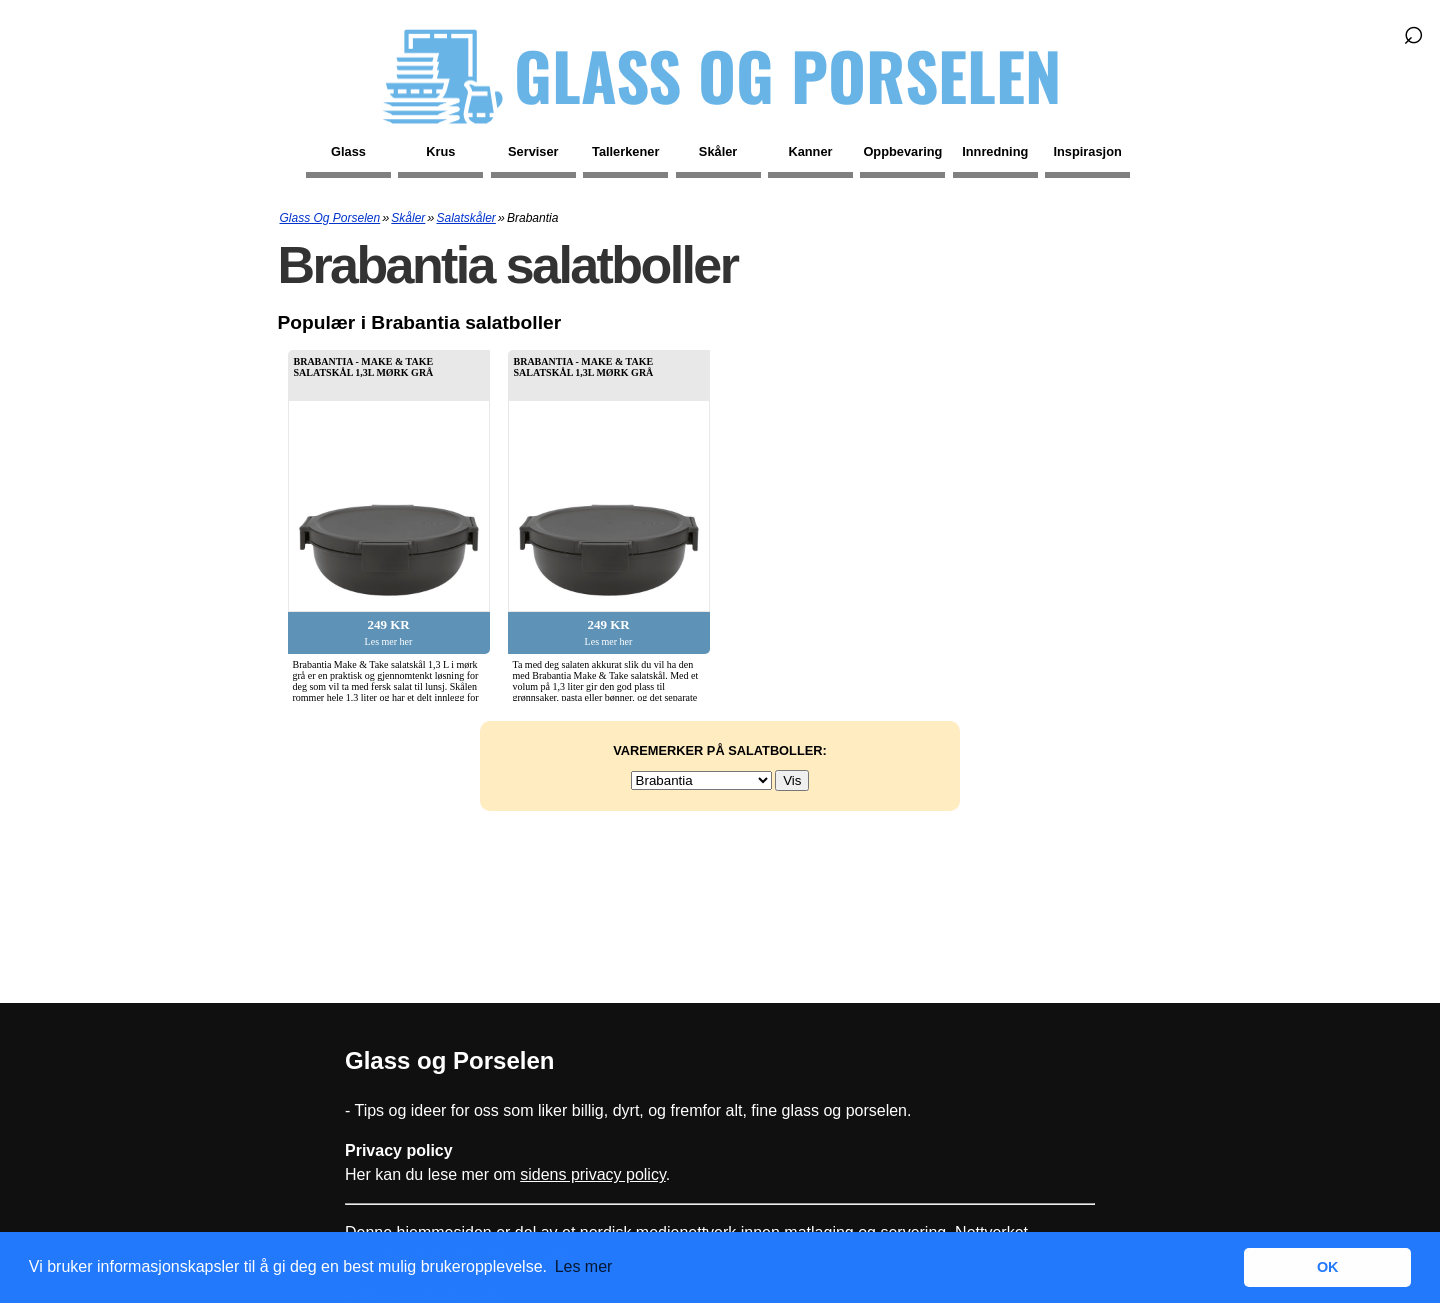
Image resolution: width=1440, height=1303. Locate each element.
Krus (440, 151)
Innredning (995, 151)
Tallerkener (625, 151)
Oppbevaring (902, 151)
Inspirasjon (1088, 151)
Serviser (533, 151)
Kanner (810, 151)
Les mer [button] (584, 1266)
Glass (348, 151)
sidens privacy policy (593, 1174)
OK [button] (1328, 1267)
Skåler (718, 151)
